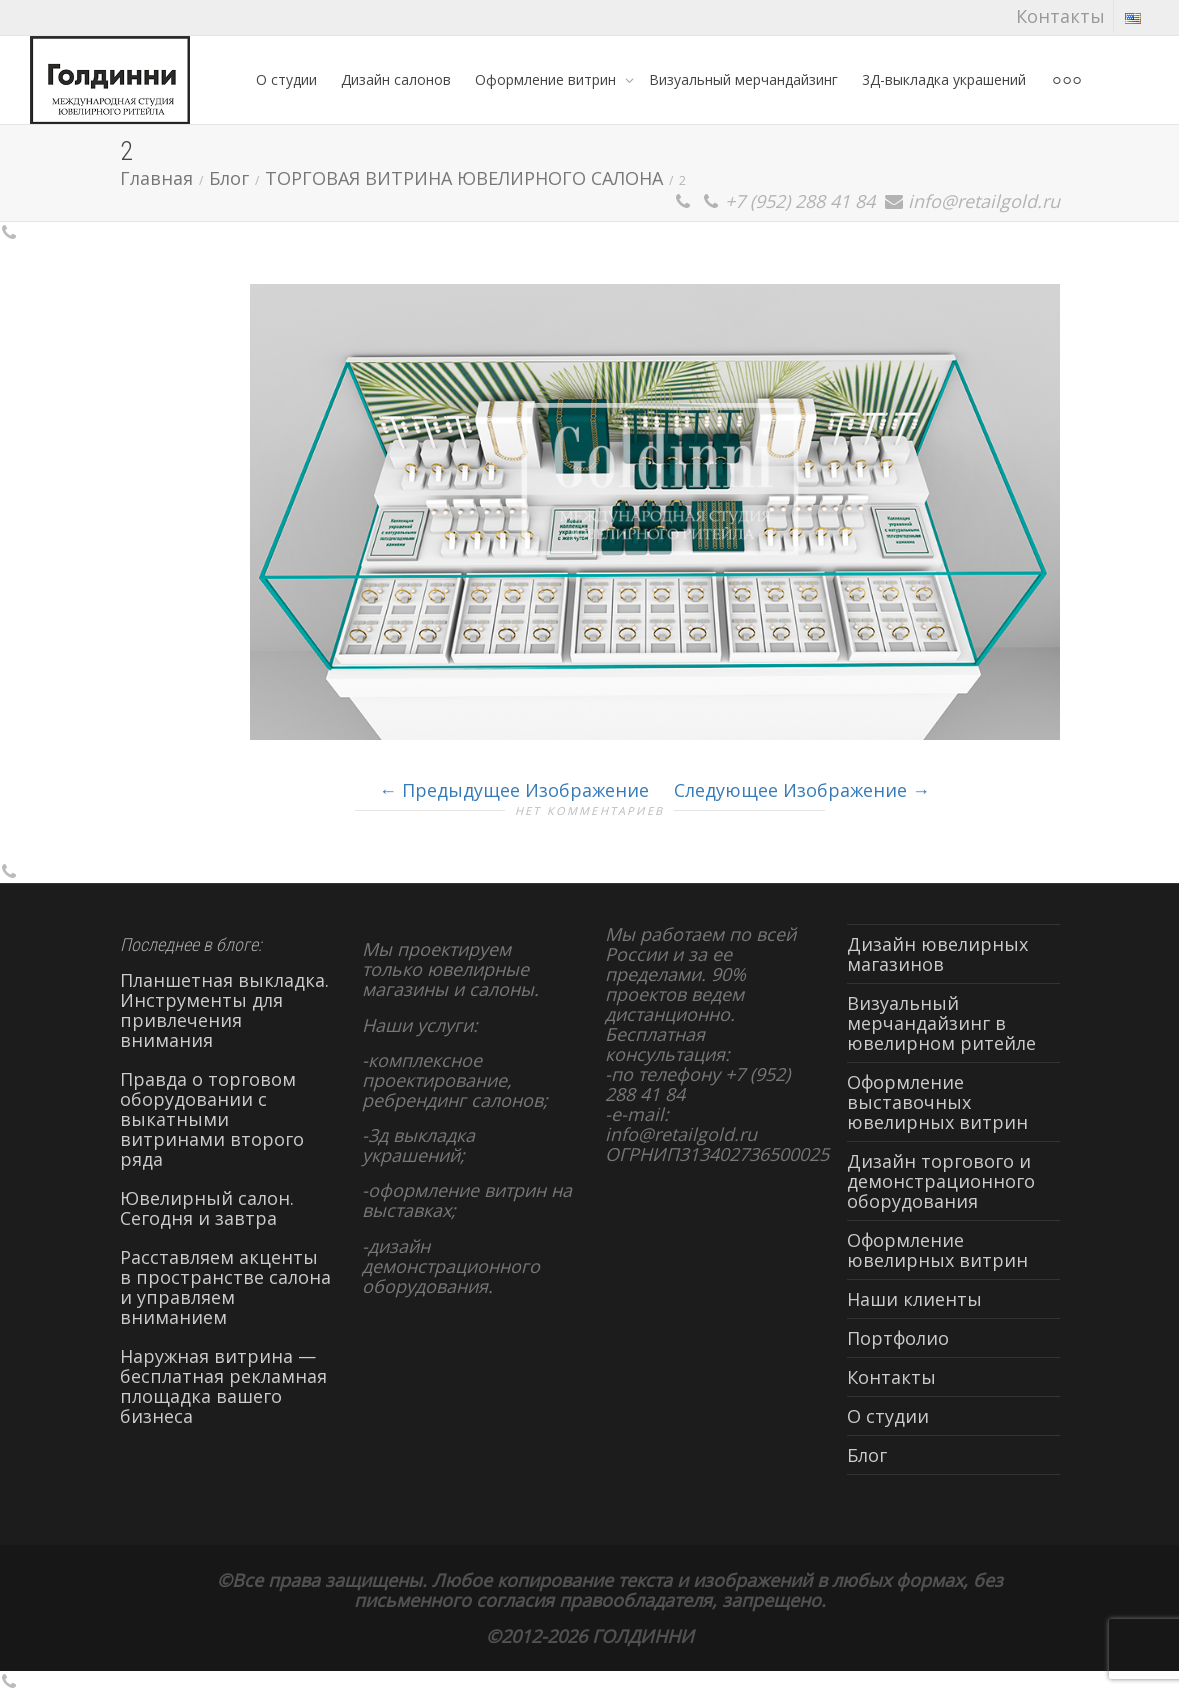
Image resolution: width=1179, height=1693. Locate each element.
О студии (286, 79)
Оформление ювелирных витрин (937, 1250)
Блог (867, 1455)
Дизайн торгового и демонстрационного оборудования (941, 1181)
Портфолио (898, 1338)
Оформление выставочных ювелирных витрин (937, 1102)
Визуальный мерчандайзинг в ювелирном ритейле (941, 1023)
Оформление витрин (547, 79)
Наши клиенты (914, 1299)
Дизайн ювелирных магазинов (937, 954)
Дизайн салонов (396, 79)
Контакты (1060, 16)
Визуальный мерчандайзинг (743, 79)
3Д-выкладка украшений (944, 79)
